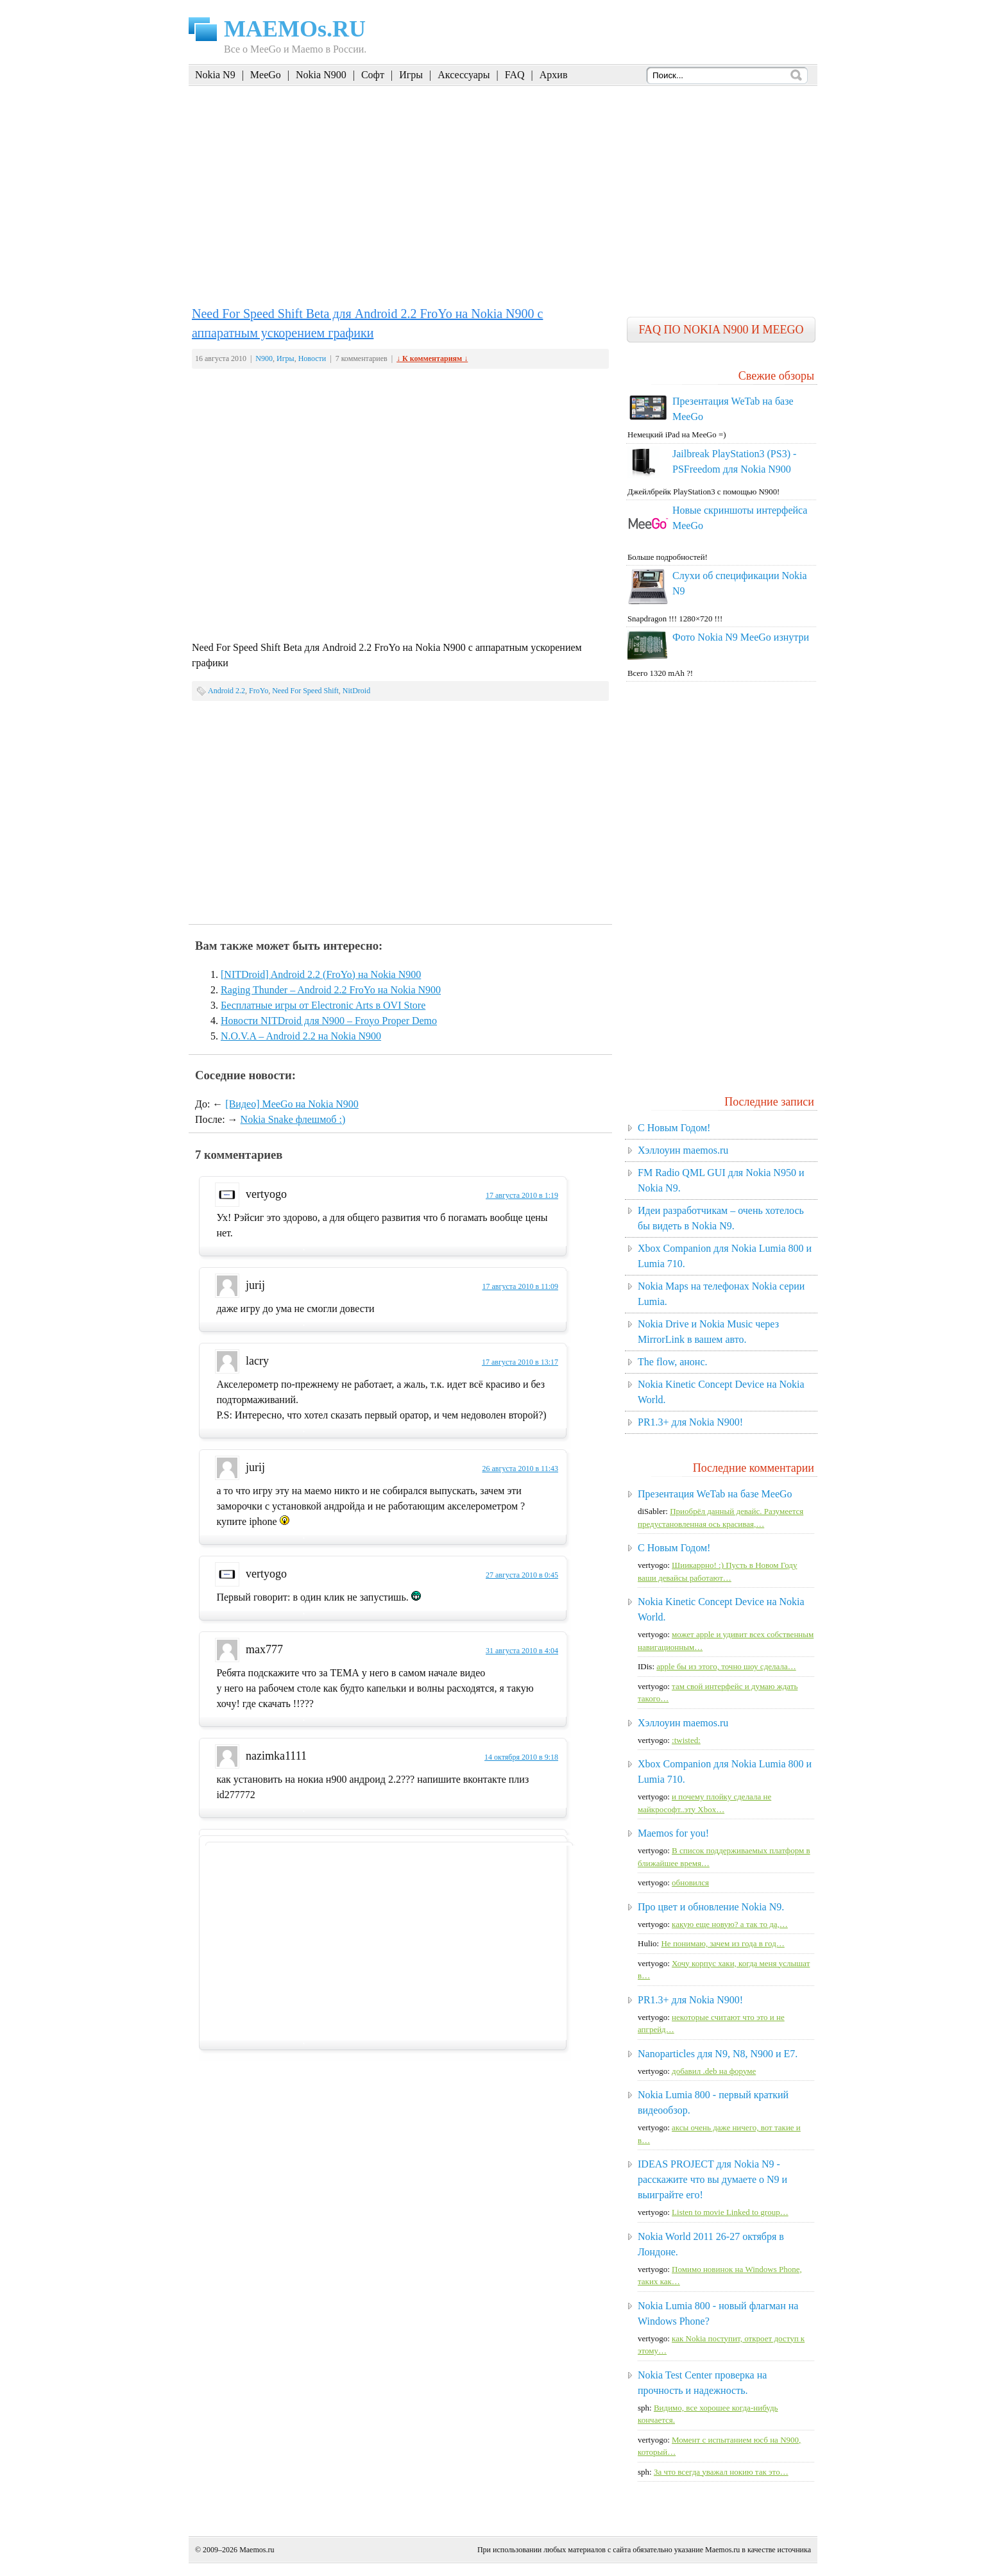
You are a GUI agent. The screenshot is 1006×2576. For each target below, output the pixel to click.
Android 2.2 (226, 690)
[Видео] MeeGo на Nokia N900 (291, 1104)
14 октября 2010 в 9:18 (521, 1757)
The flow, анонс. (673, 1361)
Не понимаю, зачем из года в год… (722, 1943)
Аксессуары (464, 74)
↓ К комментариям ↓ (432, 358)
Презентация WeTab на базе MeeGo (715, 1493)
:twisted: (686, 1740)
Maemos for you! (673, 1833)
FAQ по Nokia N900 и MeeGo (720, 329)
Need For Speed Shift (305, 690)
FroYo (258, 690)
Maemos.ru (256, 2549)
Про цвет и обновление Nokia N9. (711, 1906)
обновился (690, 1882)
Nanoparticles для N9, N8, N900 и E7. (717, 2053)
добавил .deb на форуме (714, 2071)
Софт (372, 74)
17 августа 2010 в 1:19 (522, 1195)
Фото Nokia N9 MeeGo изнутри (740, 637)
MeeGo (265, 74)
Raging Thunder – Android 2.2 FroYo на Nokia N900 (331, 989)
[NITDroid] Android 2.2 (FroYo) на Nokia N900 (321, 974)
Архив (554, 74)
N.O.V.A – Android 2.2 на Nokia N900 (301, 1036)
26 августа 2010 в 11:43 (520, 1468)
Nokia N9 (215, 74)
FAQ (515, 74)
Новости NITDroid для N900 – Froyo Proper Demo (329, 1020)
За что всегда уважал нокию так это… (721, 2472)
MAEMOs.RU (295, 29)
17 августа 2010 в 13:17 (520, 1362)
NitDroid (356, 690)
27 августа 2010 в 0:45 (522, 1574)
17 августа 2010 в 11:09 (520, 1286)
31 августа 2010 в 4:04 (522, 1650)
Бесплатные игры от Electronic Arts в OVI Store (323, 1005)
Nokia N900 (321, 74)
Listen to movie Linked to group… (730, 2212)
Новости (312, 358)
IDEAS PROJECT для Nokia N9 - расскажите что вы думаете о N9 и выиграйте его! (712, 2179)
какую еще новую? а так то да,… (730, 1924)
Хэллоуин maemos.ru (683, 1150)
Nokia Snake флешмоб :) (293, 1119)
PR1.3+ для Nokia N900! (690, 1422)
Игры (411, 74)
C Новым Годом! (674, 1127)
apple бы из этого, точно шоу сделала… (726, 1666)
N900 (264, 358)
